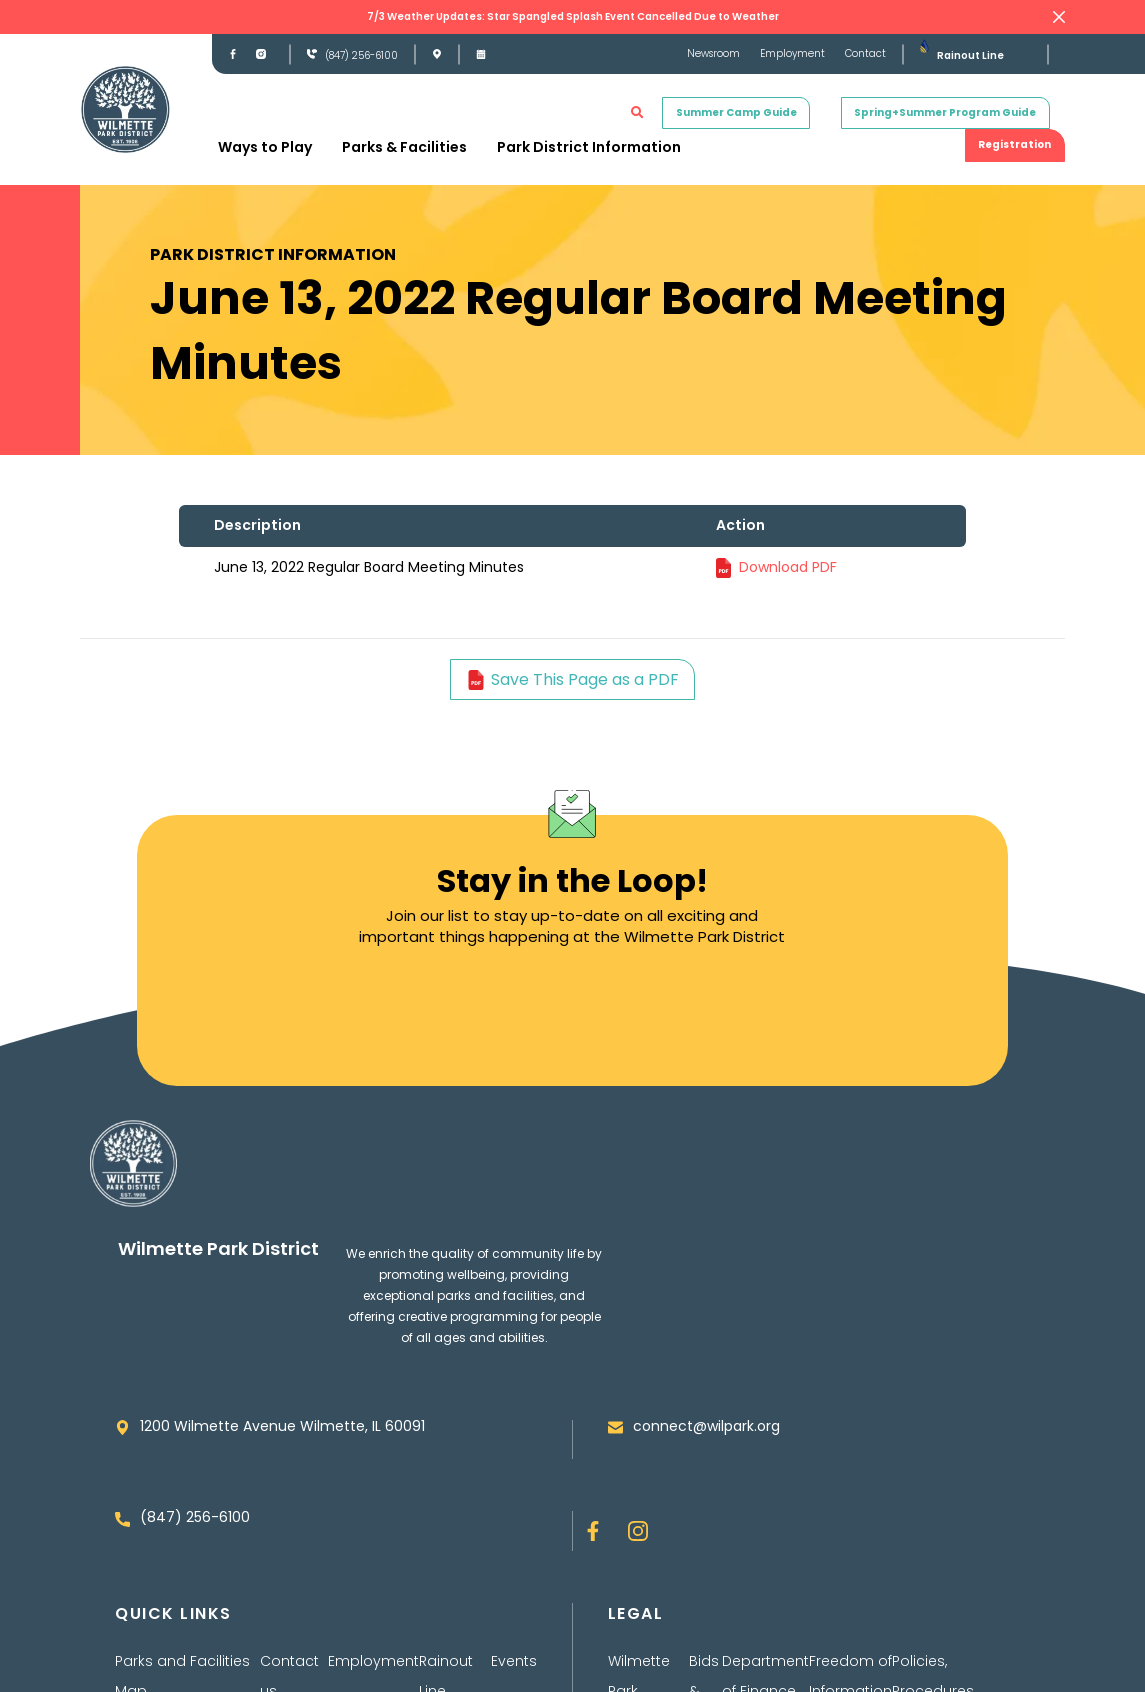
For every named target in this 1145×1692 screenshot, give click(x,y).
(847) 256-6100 (361, 55)
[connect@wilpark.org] (615, 1427)
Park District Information (589, 147)
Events (514, 1661)
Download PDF (788, 567)
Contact (865, 54)
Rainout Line (970, 55)
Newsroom (713, 54)
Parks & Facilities (404, 147)
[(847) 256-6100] (312, 54)
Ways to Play (265, 147)
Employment (792, 54)
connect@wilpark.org (706, 1426)
